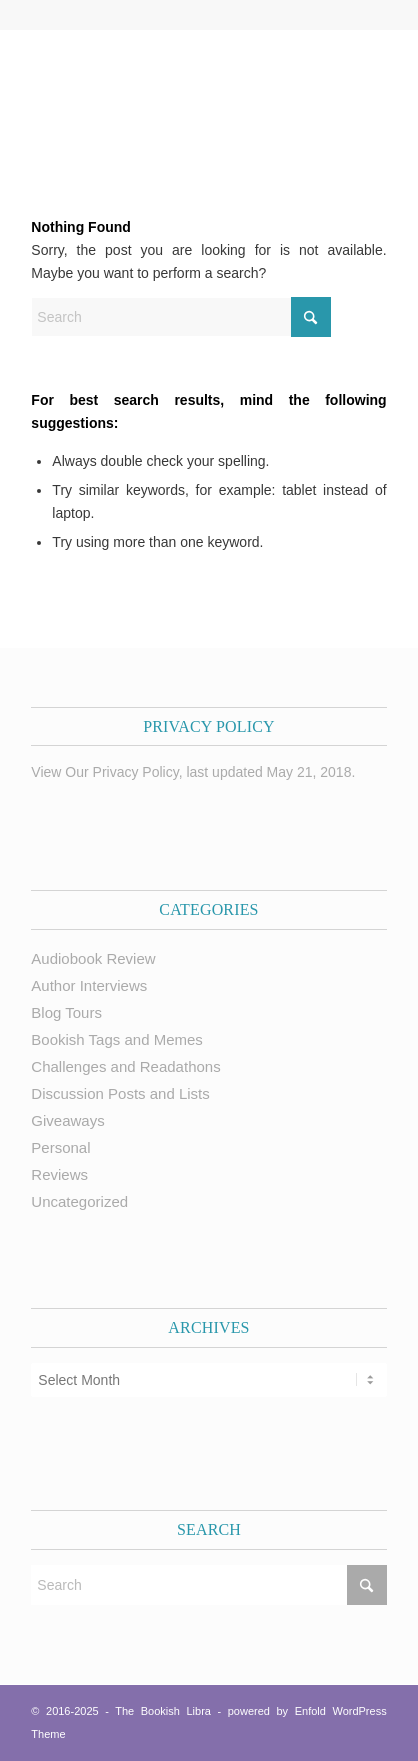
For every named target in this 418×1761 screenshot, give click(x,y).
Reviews (59, 1174)
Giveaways (67, 1120)
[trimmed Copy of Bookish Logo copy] (173, 91)
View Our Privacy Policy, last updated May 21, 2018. (193, 772)
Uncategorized (79, 1201)
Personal (60, 1147)
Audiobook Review (93, 958)
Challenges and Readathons (125, 1066)
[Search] (181, 317)
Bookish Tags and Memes (116, 1039)
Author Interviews (89, 985)
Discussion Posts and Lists (120, 1093)
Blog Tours (66, 1012)
